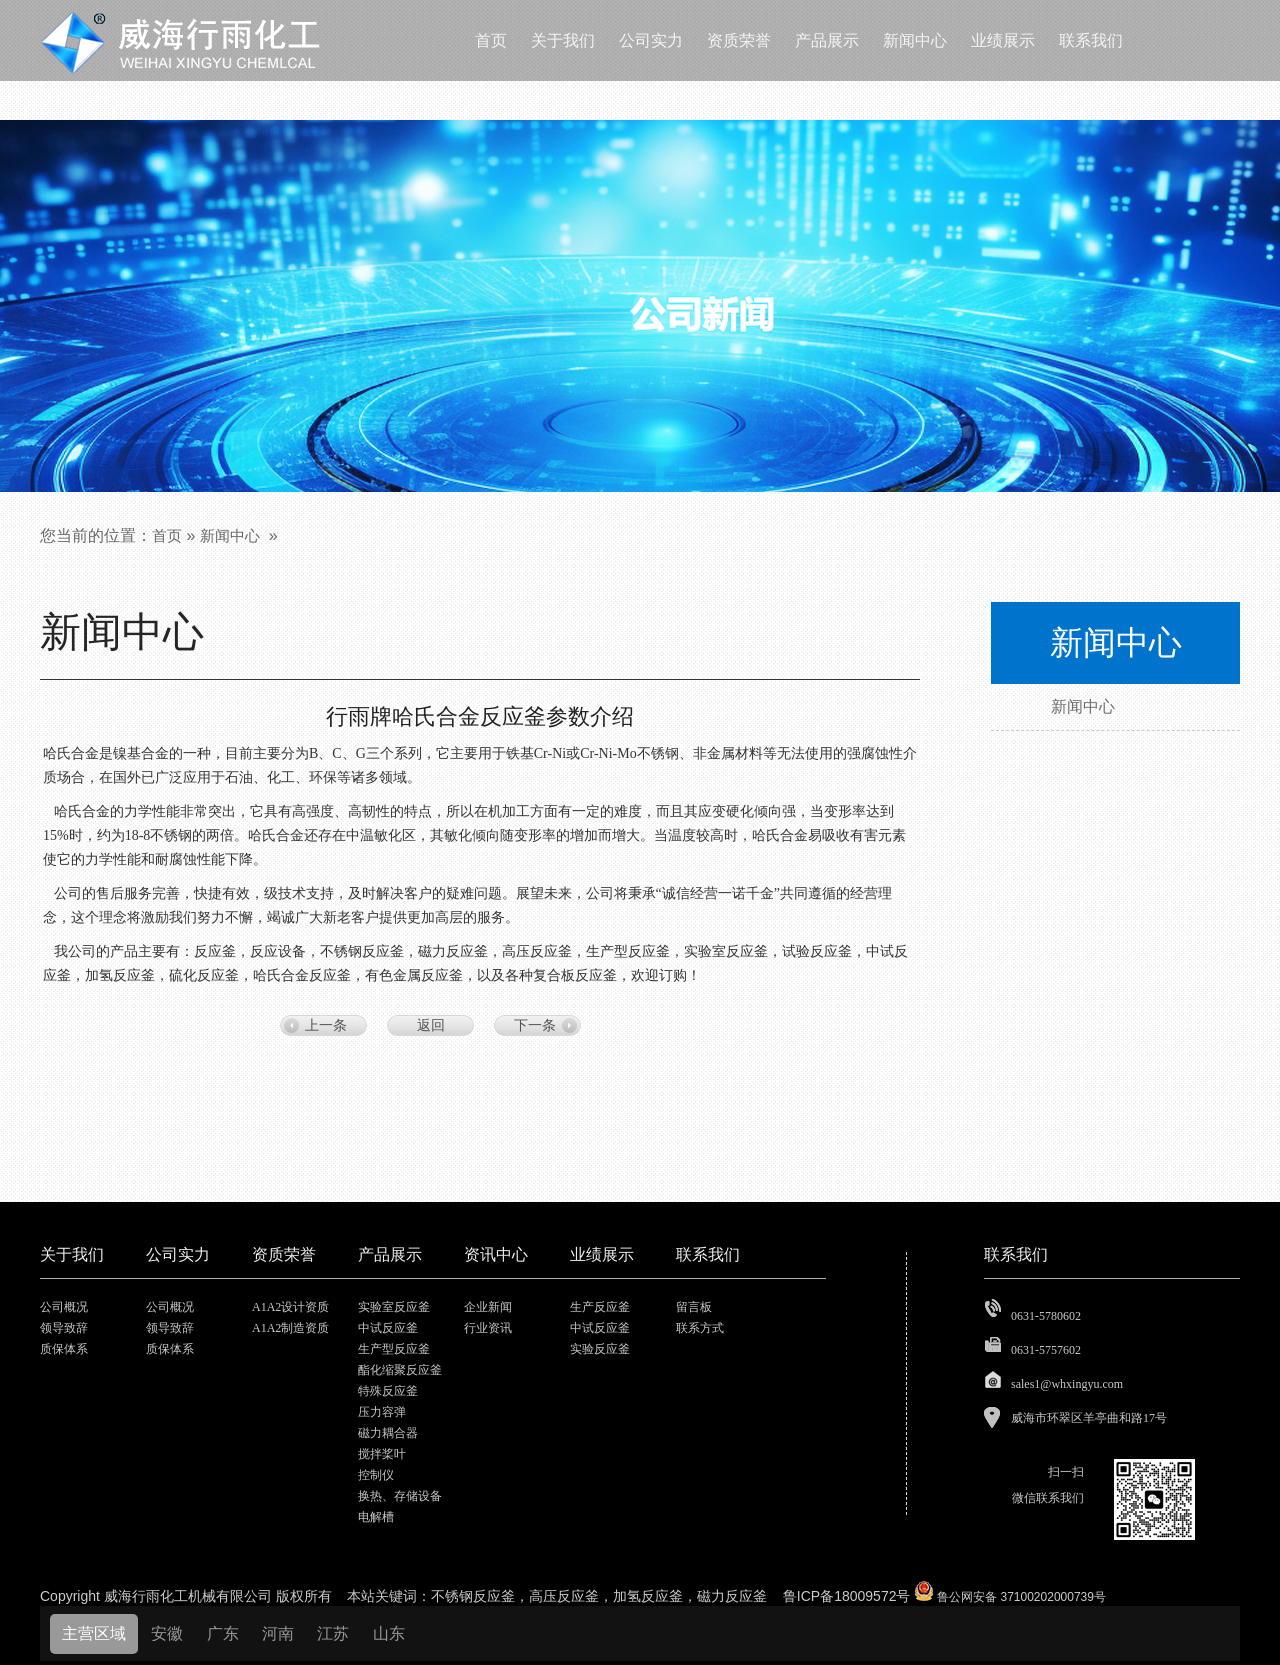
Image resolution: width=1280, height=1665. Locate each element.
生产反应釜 (600, 1307)
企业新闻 (488, 1307)
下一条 (535, 1025)
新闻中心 (230, 535)
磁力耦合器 (388, 1433)
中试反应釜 (388, 1328)
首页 (167, 535)
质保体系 (64, 1349)
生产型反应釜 (394, 1349)
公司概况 (64, 1307)
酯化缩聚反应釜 (400, 1370)
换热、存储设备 (400, 1496)
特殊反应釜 (388, 1391)
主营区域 (94, 1633)
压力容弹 (382, 1412)
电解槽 (376, 1517)
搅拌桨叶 (382, 1454)
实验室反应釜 (394, 1307)
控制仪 (376, 1475)
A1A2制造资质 (290, 1328)
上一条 (326, 1025)
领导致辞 (64, 1328)
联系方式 (700, 1328)
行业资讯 (488, 1328)
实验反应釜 (600, 1349)
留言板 (694, 1307)
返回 (431, 1025)
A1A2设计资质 (290, 1307)
